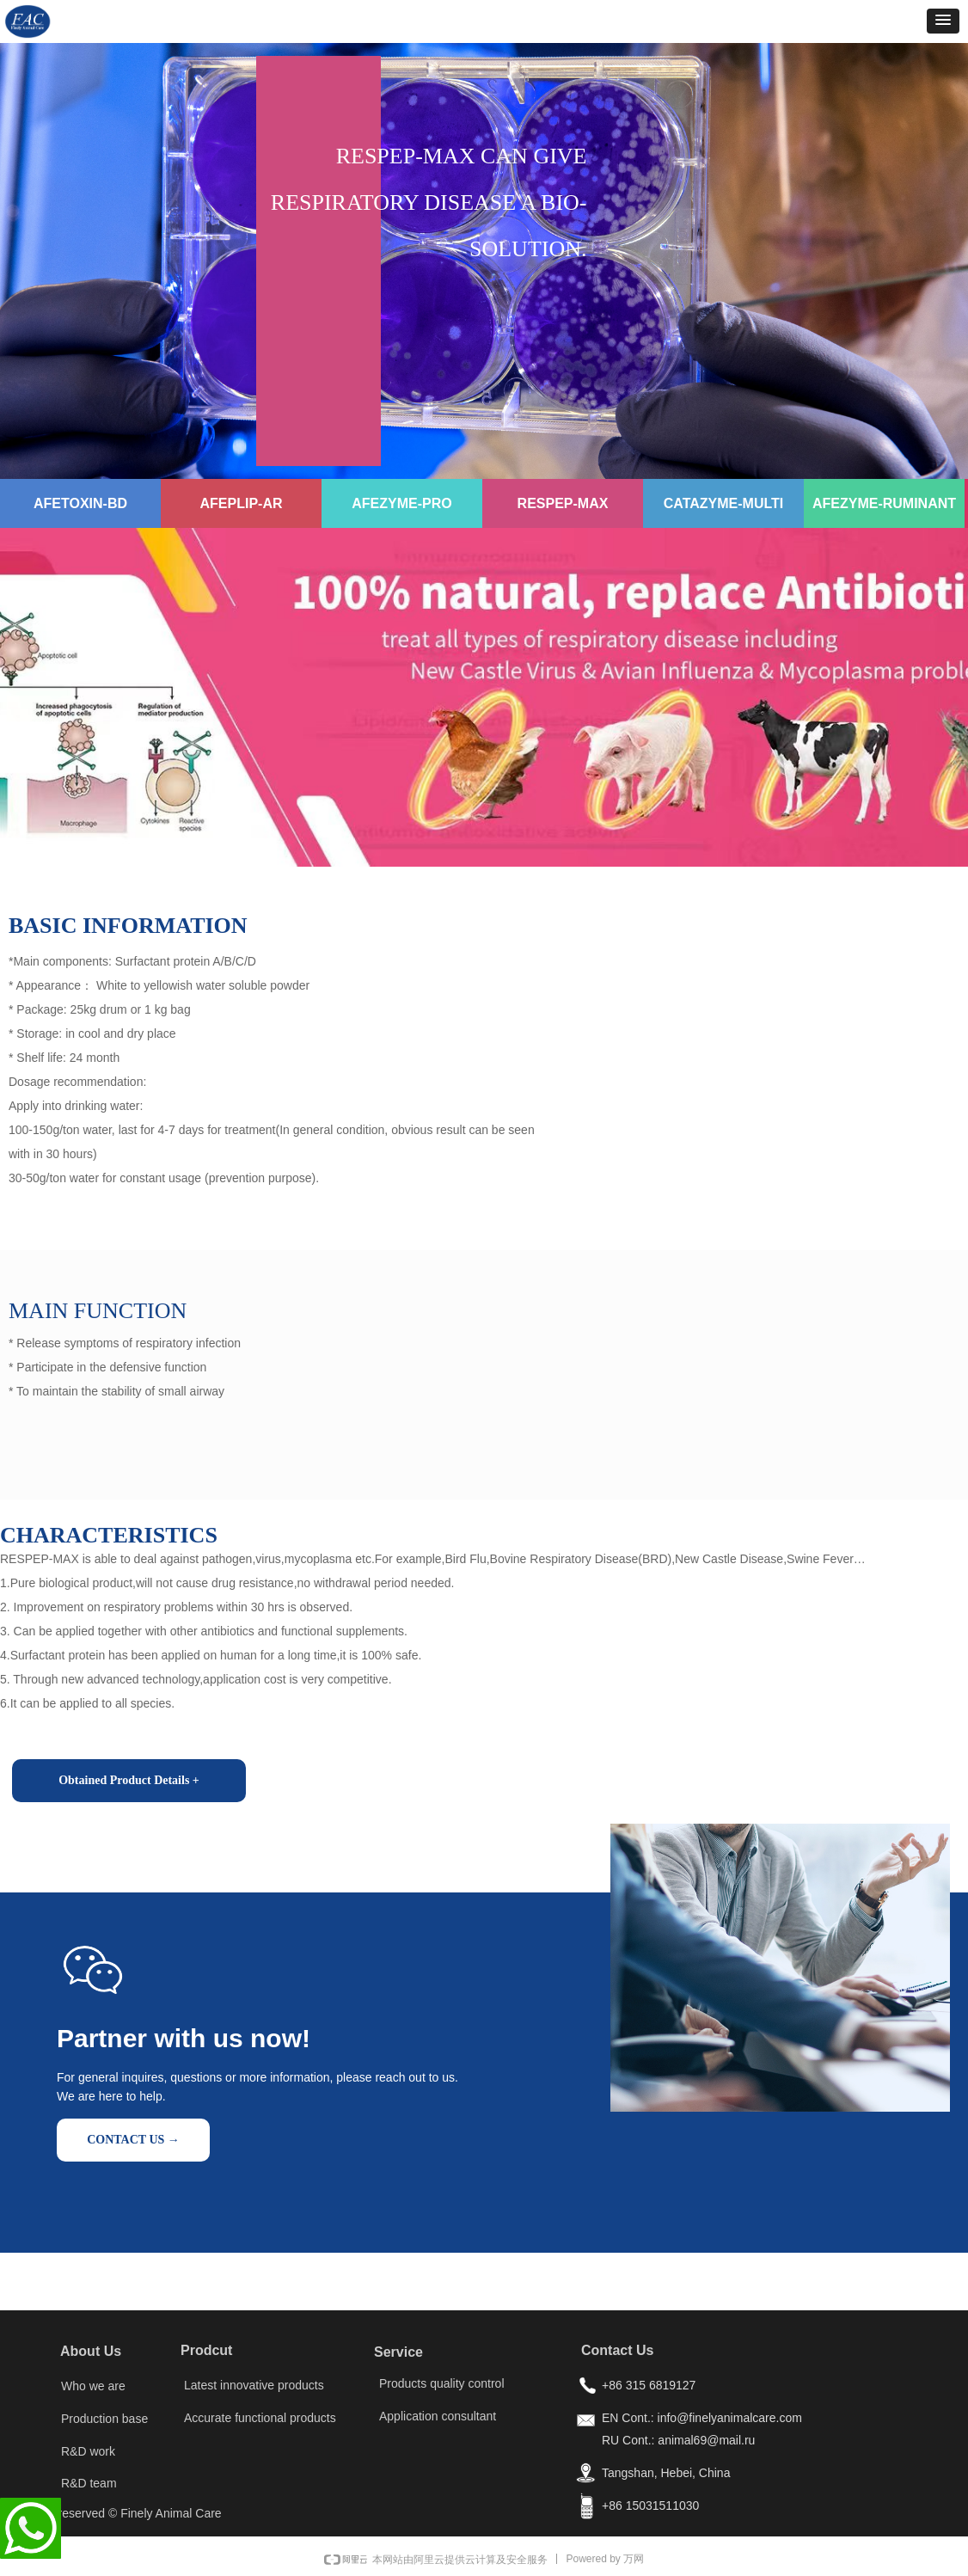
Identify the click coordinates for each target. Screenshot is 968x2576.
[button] (943, 21)
